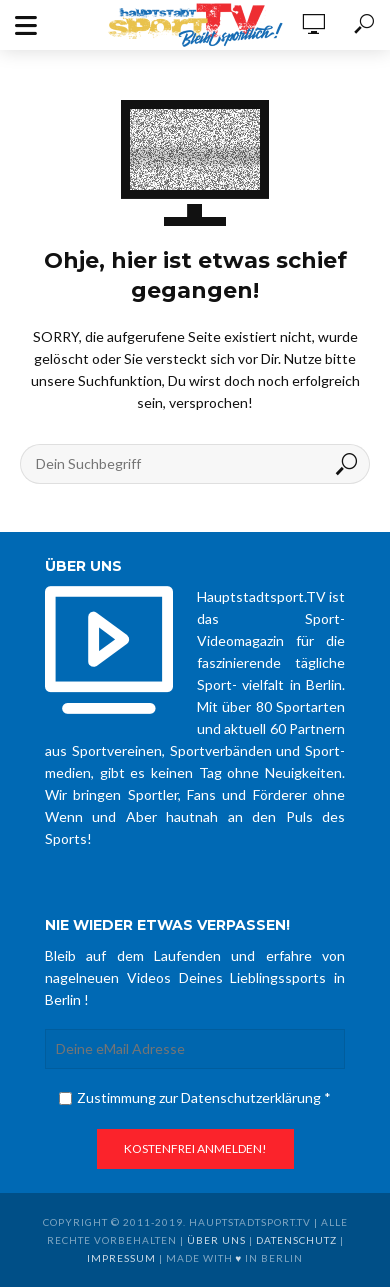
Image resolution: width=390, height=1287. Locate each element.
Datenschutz (296, 1240)
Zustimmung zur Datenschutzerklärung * (195, 1097)
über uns (216, 1240)
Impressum (121, 1258)
